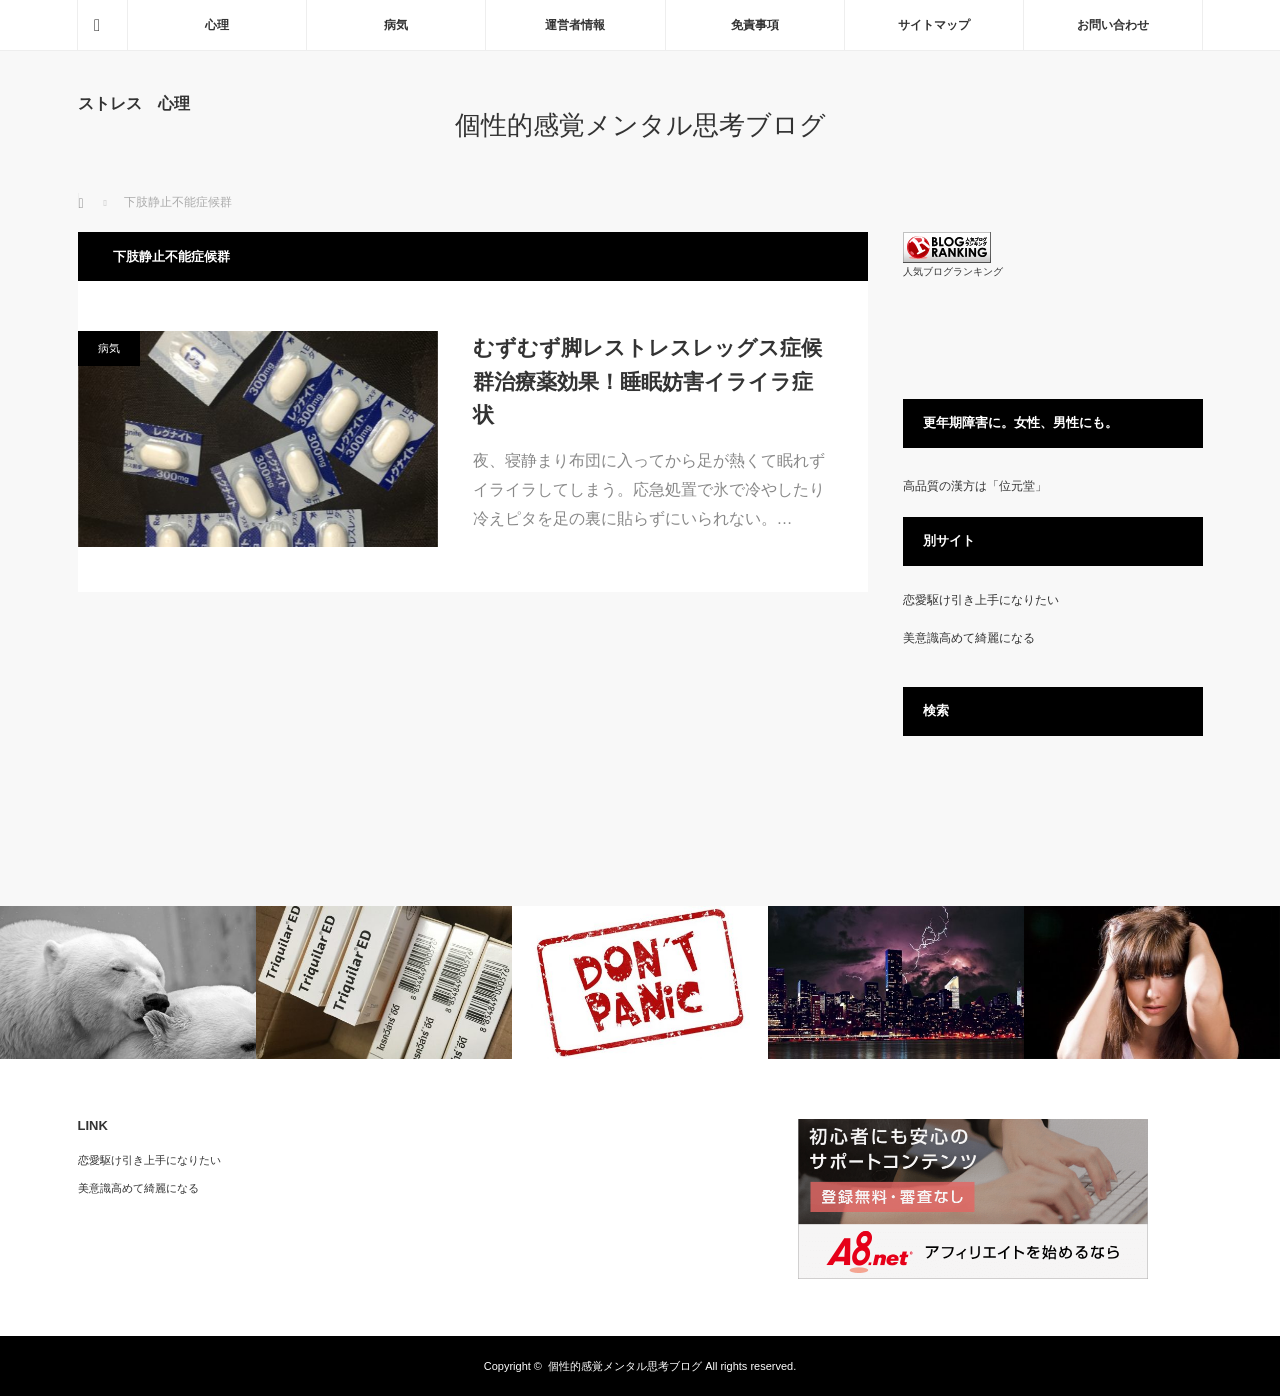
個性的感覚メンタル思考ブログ (640, 125)
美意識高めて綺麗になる (969, 638)
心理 (217, 25)
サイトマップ (934, 25)
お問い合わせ (1113, 25)
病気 (396, 25)
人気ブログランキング (953, 271)
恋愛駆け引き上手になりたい (981, 600)
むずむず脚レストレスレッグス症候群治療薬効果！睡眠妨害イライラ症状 (647, 381)
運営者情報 (575, 25)
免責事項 (755, 25)
